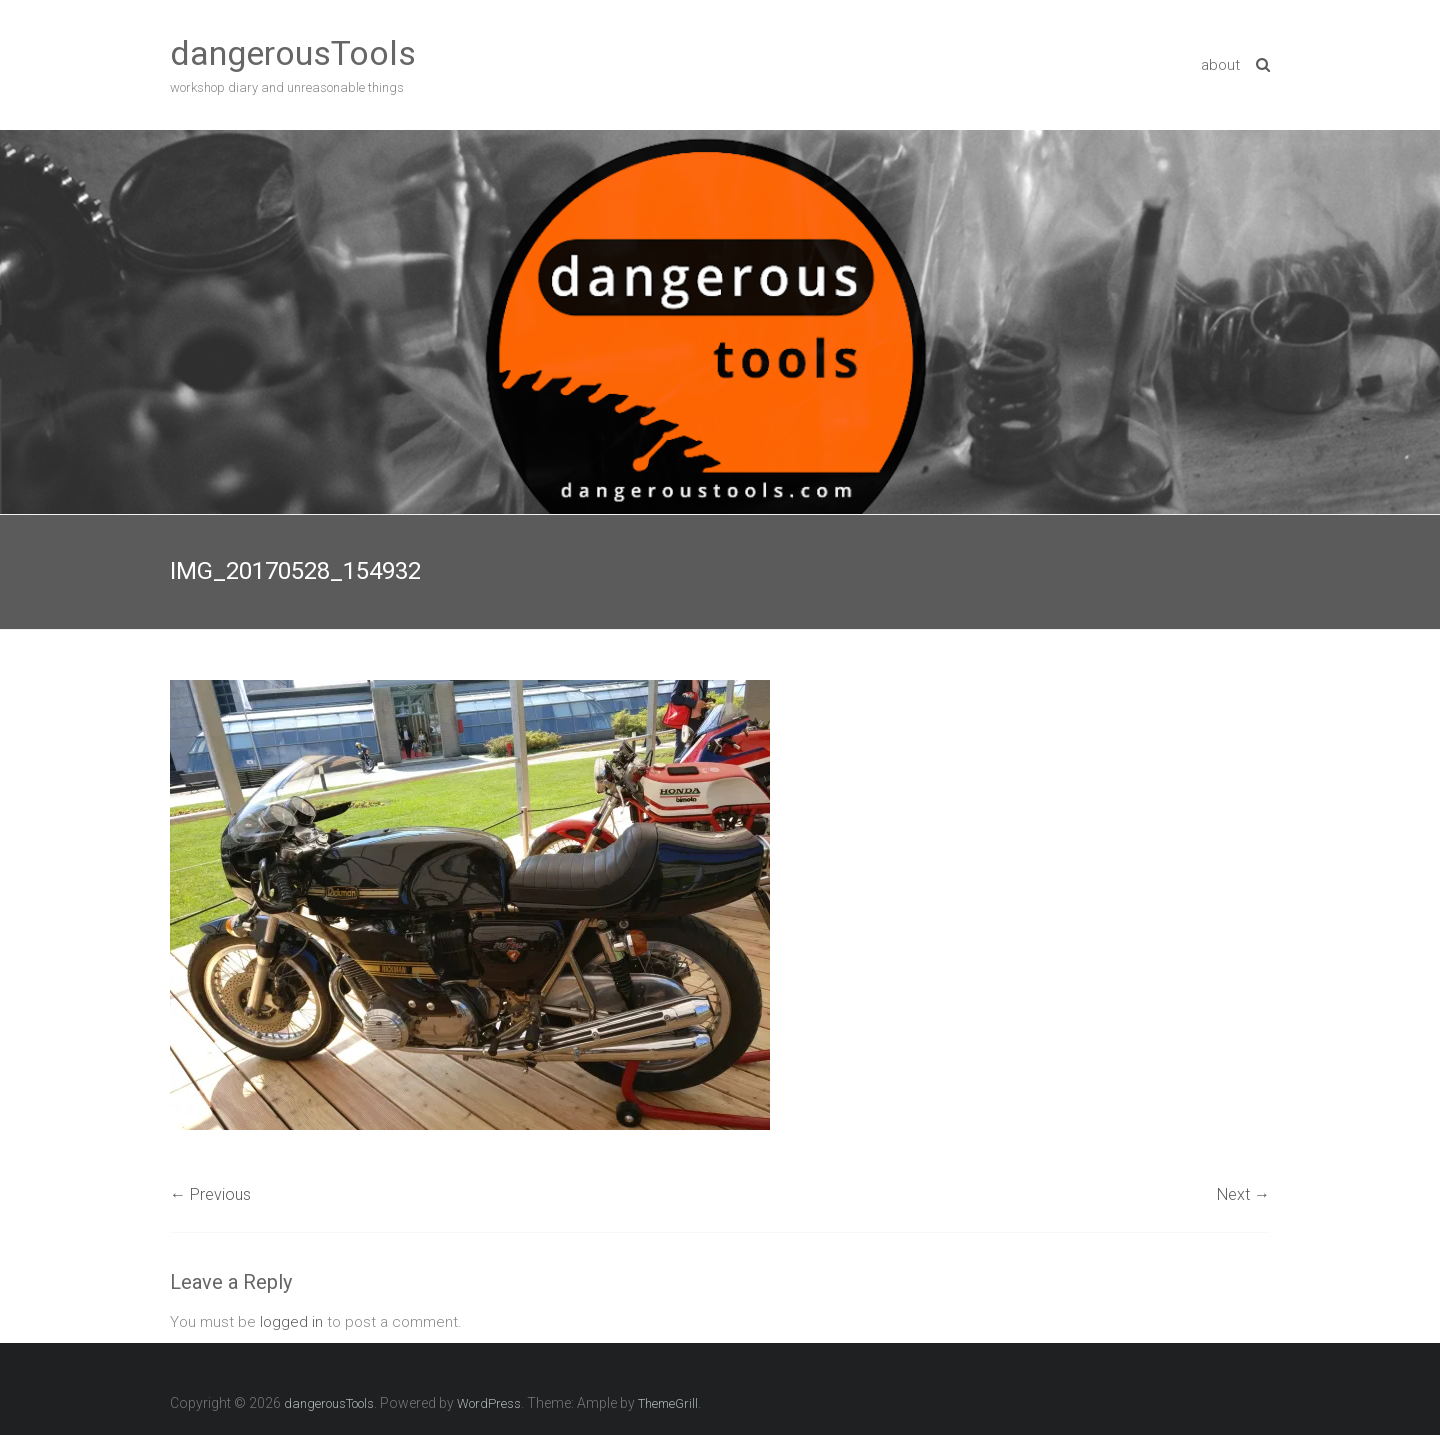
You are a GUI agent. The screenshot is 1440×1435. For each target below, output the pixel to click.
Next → (1243, 1194)
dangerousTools (293, 53)
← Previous (210, 1194)
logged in (291, 1322)
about (1220, 65)
